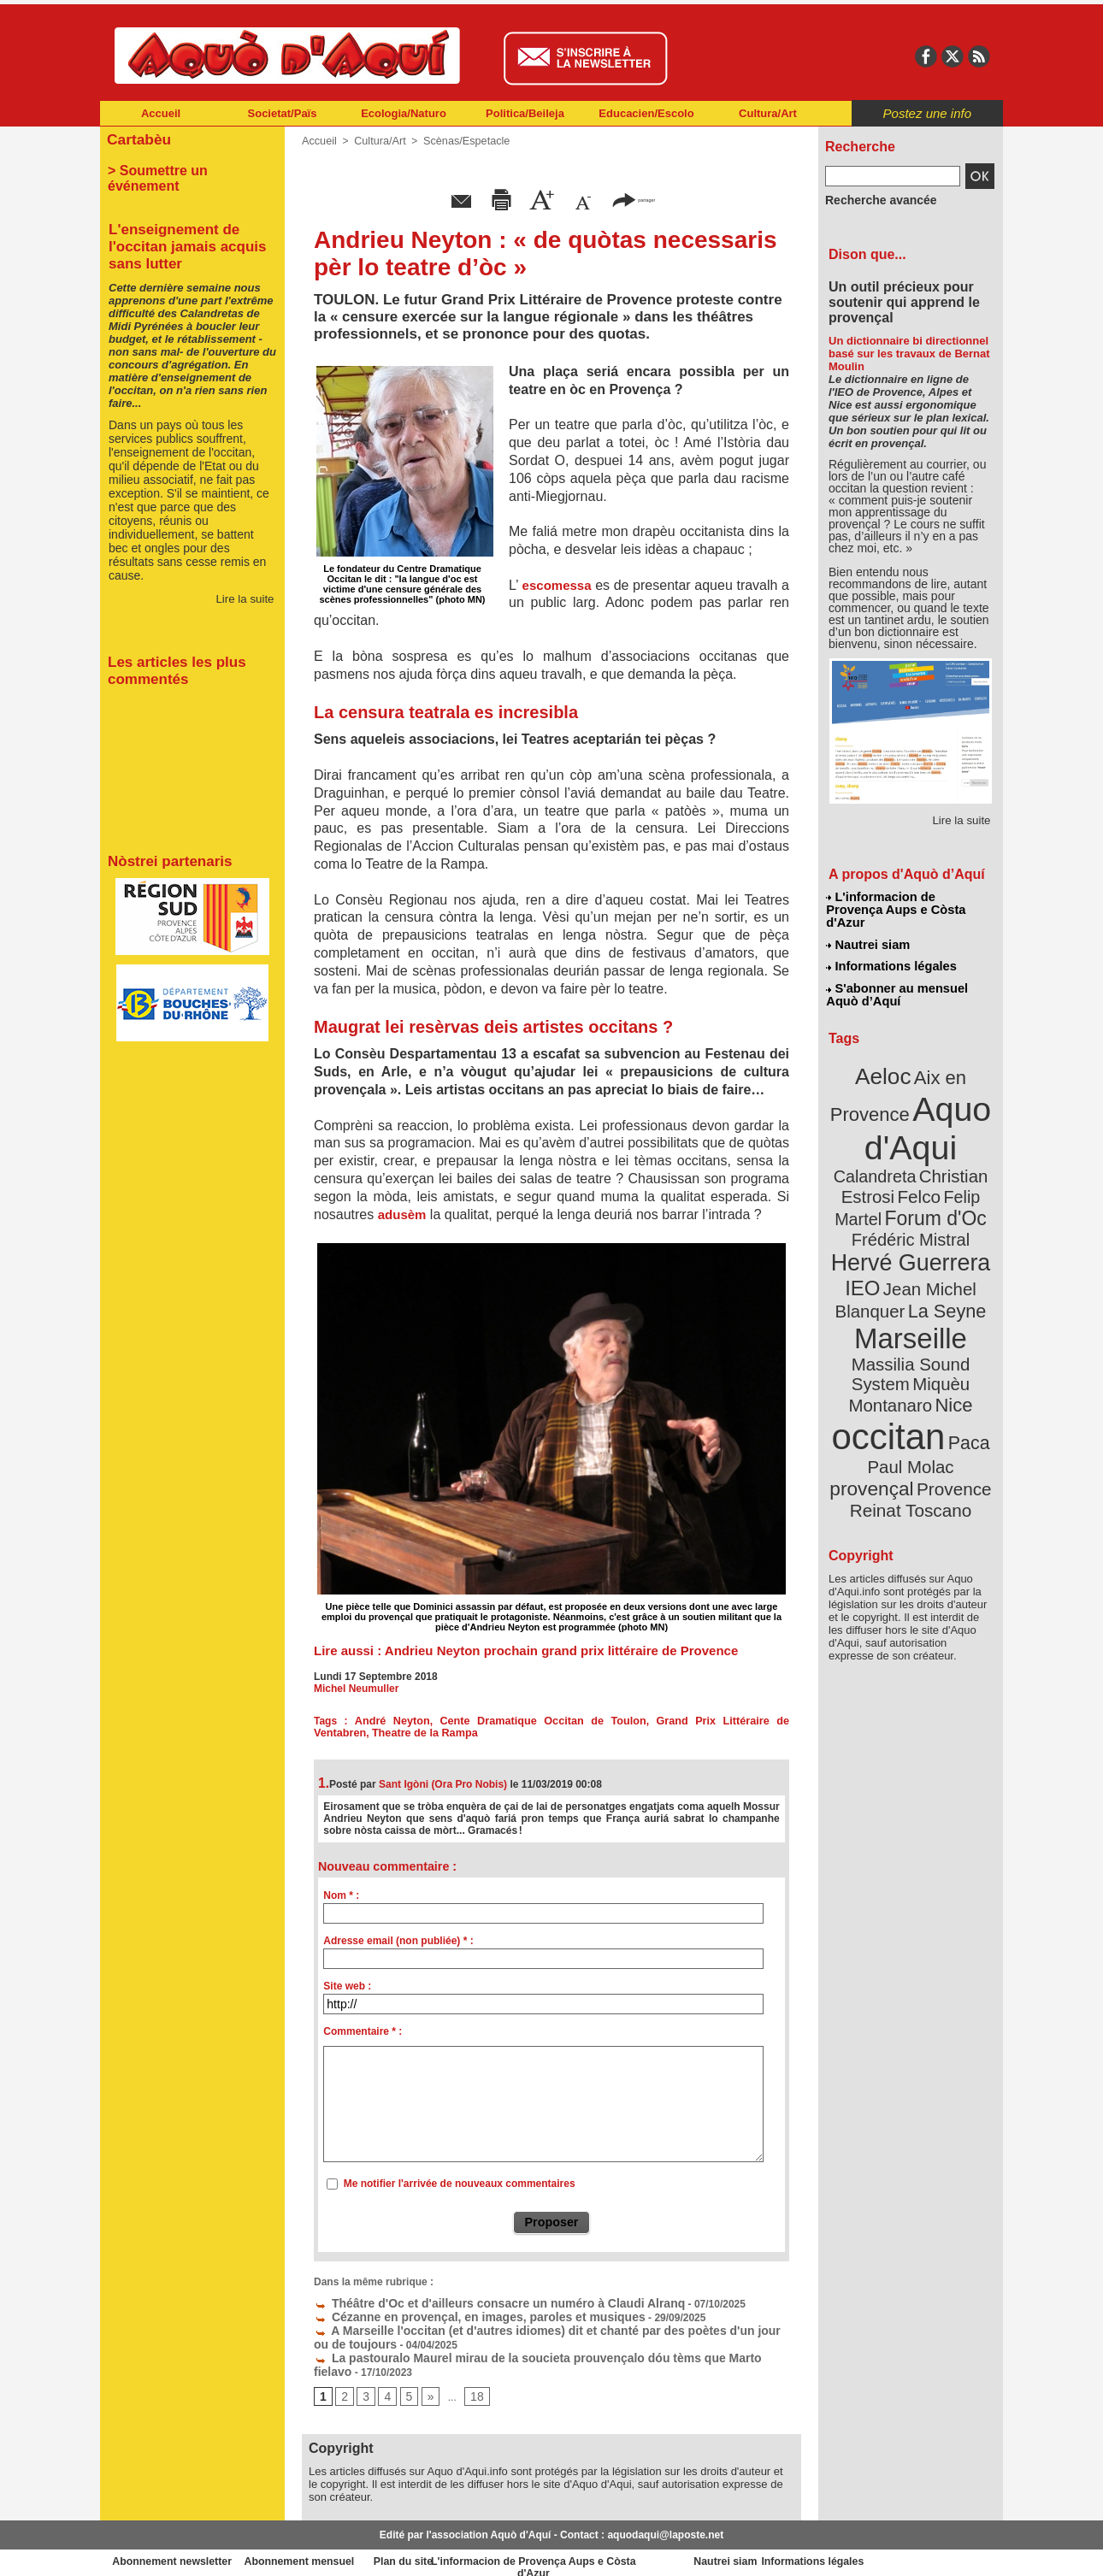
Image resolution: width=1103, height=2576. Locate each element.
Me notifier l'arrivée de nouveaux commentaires (459, 2184)
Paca (961, 1339)
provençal (949, 1362)
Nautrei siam (869, 928)
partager (633, 199)
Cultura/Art (768, 113)
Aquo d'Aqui (907, 1098)
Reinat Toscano (924, 1389)
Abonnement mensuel (326, 2550)
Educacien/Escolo (646, 113)
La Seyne (942, 1242)
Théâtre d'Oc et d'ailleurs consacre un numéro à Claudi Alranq (474, 2302)
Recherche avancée (873, 199)
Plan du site (476, 2550)
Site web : (347, 1986)
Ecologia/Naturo (403, 113)
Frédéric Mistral (929, 1179)
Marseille (882, 1265)
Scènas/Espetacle (460, 141)
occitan (891, 1334)
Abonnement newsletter (175, 2550)
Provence (887, 1380)
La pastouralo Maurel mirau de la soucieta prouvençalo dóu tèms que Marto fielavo (524, 2349)
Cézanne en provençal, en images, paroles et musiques (457, 2314)
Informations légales (891, 949)
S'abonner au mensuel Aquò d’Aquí (896, 975)
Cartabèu (136, 138)
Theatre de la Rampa (364, 1733)
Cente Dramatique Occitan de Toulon (515, 1721)
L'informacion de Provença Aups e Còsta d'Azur (909, 902)
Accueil (160, 113)
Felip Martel (885, 1160)
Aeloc (887, 1053)
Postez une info (927, 113)
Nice (948, 1307)
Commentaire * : (362, 2031)
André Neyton (382, 1721)
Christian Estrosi (890, 1140)
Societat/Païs (282, 113)
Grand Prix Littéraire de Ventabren (701, 1721)
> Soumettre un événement (184, 167)
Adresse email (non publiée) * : (398, 1941)
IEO (869, 1222)
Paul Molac (873, 1362)
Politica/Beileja (525, 113)
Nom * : (341, 1895)
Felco (966, 1140)
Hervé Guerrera (910, 1200)
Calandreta (952, 1120)
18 (470, 2386)
